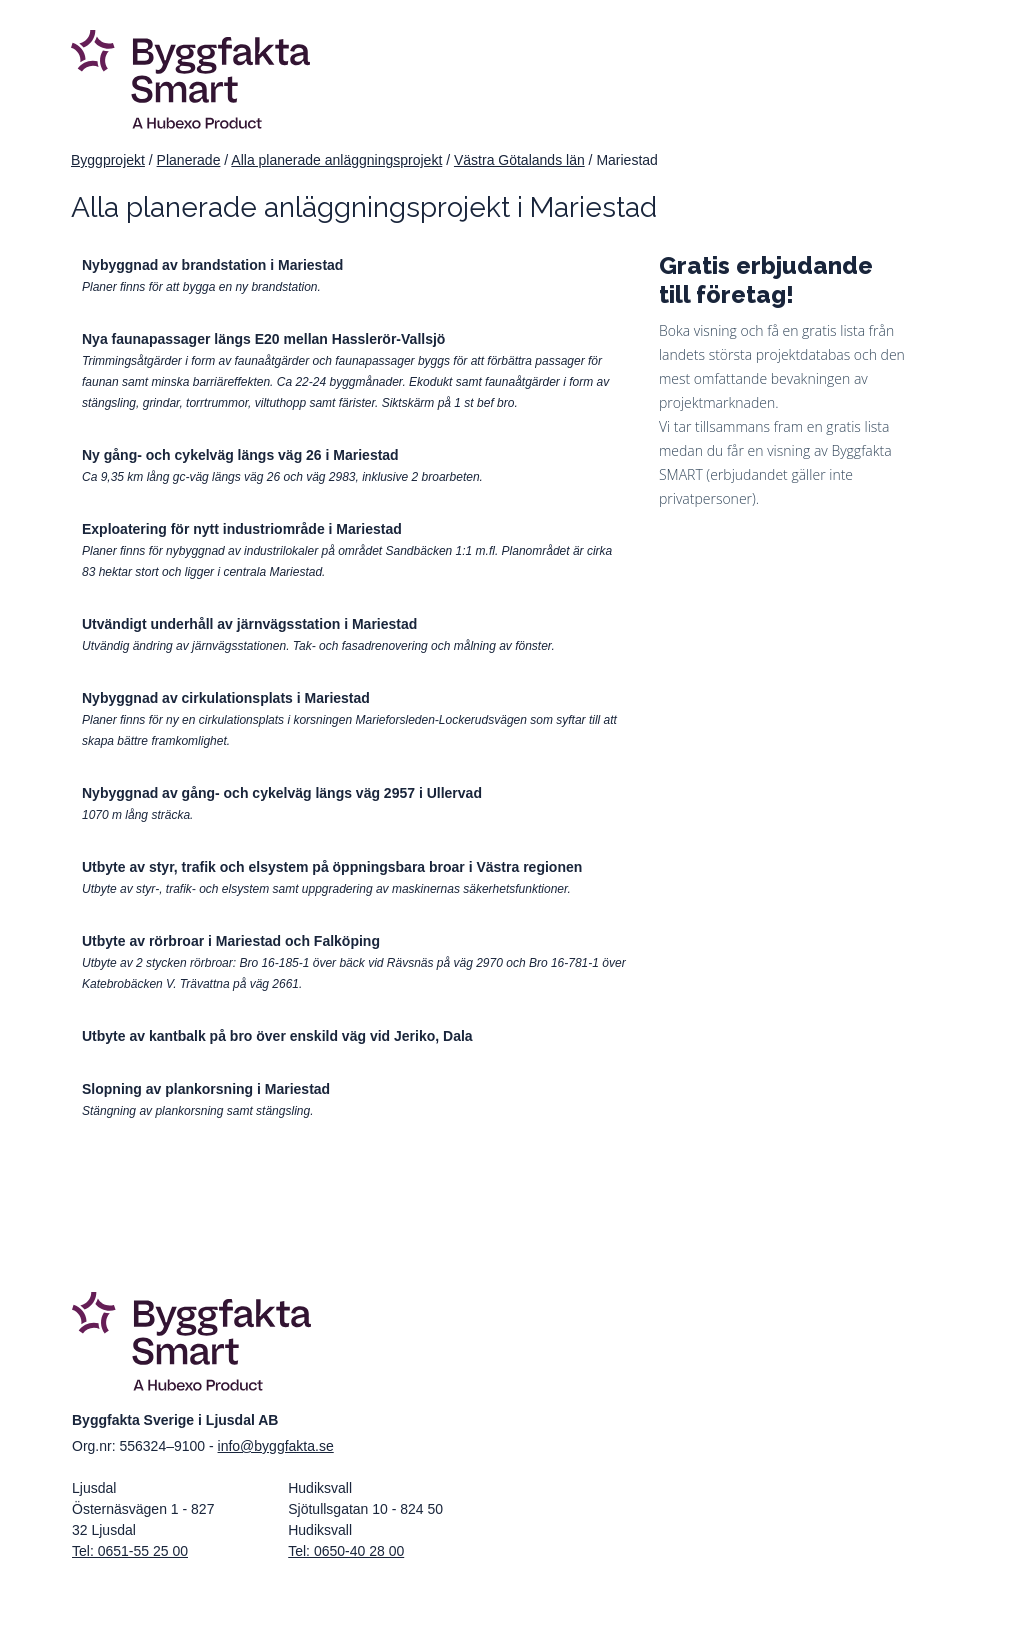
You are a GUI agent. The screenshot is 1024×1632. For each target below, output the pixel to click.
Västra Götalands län (519, 160)
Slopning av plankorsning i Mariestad (206, 1089)
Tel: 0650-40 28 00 (346, 1551)
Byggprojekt (108, 160)
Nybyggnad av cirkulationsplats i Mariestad (226, 698)
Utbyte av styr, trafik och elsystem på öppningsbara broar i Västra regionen (332, 867)
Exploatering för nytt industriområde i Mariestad (242, 529)
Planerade (189, 160)
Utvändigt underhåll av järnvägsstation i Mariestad (249, 624)
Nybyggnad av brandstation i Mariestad (212, 265)
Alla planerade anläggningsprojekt (336, 160)
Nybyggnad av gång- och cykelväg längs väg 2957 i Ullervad (282, 793)
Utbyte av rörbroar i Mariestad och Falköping (231, 941)
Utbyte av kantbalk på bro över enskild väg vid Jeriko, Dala (277, 1036)
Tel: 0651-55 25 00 (130, 1551)
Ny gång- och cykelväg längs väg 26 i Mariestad (240, 455)
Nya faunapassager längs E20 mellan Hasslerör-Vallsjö (263, 339)
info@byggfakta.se (276, 1446)
